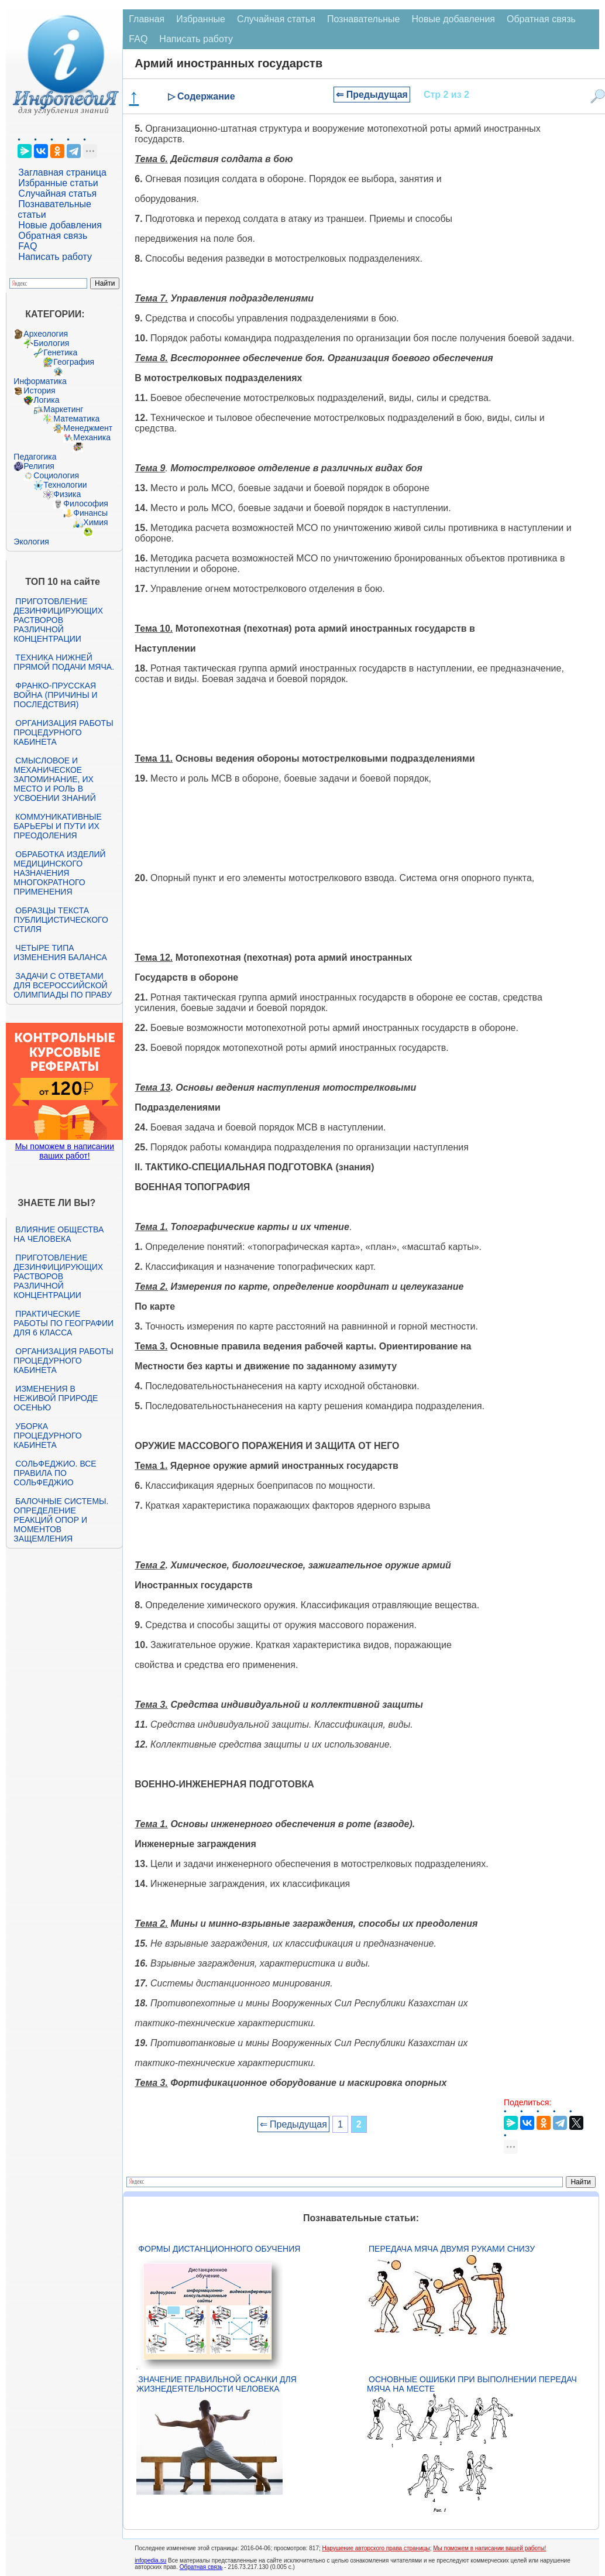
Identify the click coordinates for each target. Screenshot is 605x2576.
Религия (38, 466)
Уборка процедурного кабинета (47, 1435)
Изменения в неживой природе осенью (55, 1398)
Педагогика (34, 456)
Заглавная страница (62, 172)
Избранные (200, 19)
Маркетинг (63, 409)
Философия (85, 503)
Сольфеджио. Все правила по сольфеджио (54, 1473)
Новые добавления (60, 225)
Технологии (65, 484)
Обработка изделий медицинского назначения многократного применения (59, 872)
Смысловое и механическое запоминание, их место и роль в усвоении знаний (54, 779)
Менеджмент (87, 428)
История (39, 390)
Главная (146, 19)
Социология (56, 475)
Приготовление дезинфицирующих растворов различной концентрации (58, 620)
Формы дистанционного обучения (219, 2248)
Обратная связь (52, 236)
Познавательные (363, 19)
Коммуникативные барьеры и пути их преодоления (57, 826)
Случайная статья (57, 193)
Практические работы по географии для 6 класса (63, 1323)
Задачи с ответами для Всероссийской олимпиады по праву (62, 985)
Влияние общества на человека (58, 1234)
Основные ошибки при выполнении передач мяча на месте (472, 2384)
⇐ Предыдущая (372, 95)
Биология (51, 343)
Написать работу (55, 257)
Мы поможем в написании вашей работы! (489, 2548)
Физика (67, 494)
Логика (46, 400)
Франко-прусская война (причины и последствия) (55, 695)
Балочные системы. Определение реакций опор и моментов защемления (60, 1519)
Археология (45, 333)
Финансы (90, 513)
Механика (92, 437)
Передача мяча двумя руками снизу (452, 2248)
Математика (76, 418)
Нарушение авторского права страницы (376, 2548)
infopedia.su (150, 2560)
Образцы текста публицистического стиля (60, 920)
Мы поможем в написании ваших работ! (64, 1151)
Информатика (39, 381)
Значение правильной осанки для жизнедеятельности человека (216, 2384)
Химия (95, 522)
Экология (31, 541)
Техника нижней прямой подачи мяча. (63, 662)
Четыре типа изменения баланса (59, 952)
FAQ (27, 246)
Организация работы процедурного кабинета (63, 732)
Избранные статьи (58, 183)
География (73, 361)
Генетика (60, 352)
